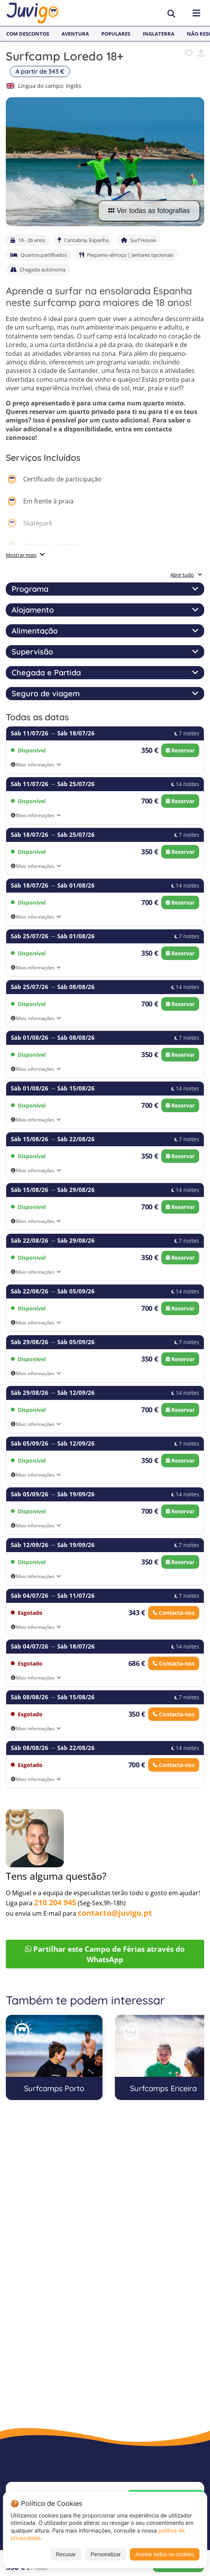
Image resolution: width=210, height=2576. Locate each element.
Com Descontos (27, 33)
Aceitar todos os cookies (164, 2554)
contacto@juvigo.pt (115, 1913)
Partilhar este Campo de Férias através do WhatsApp (105, 1954)
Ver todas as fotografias (149, 211)
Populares (115, 33)
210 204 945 (55, 1902)
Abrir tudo (186, 574)
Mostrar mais (21, 554)
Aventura (75, 33)
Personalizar (105, 2554)
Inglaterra (158, 33)
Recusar (66, 2554)
